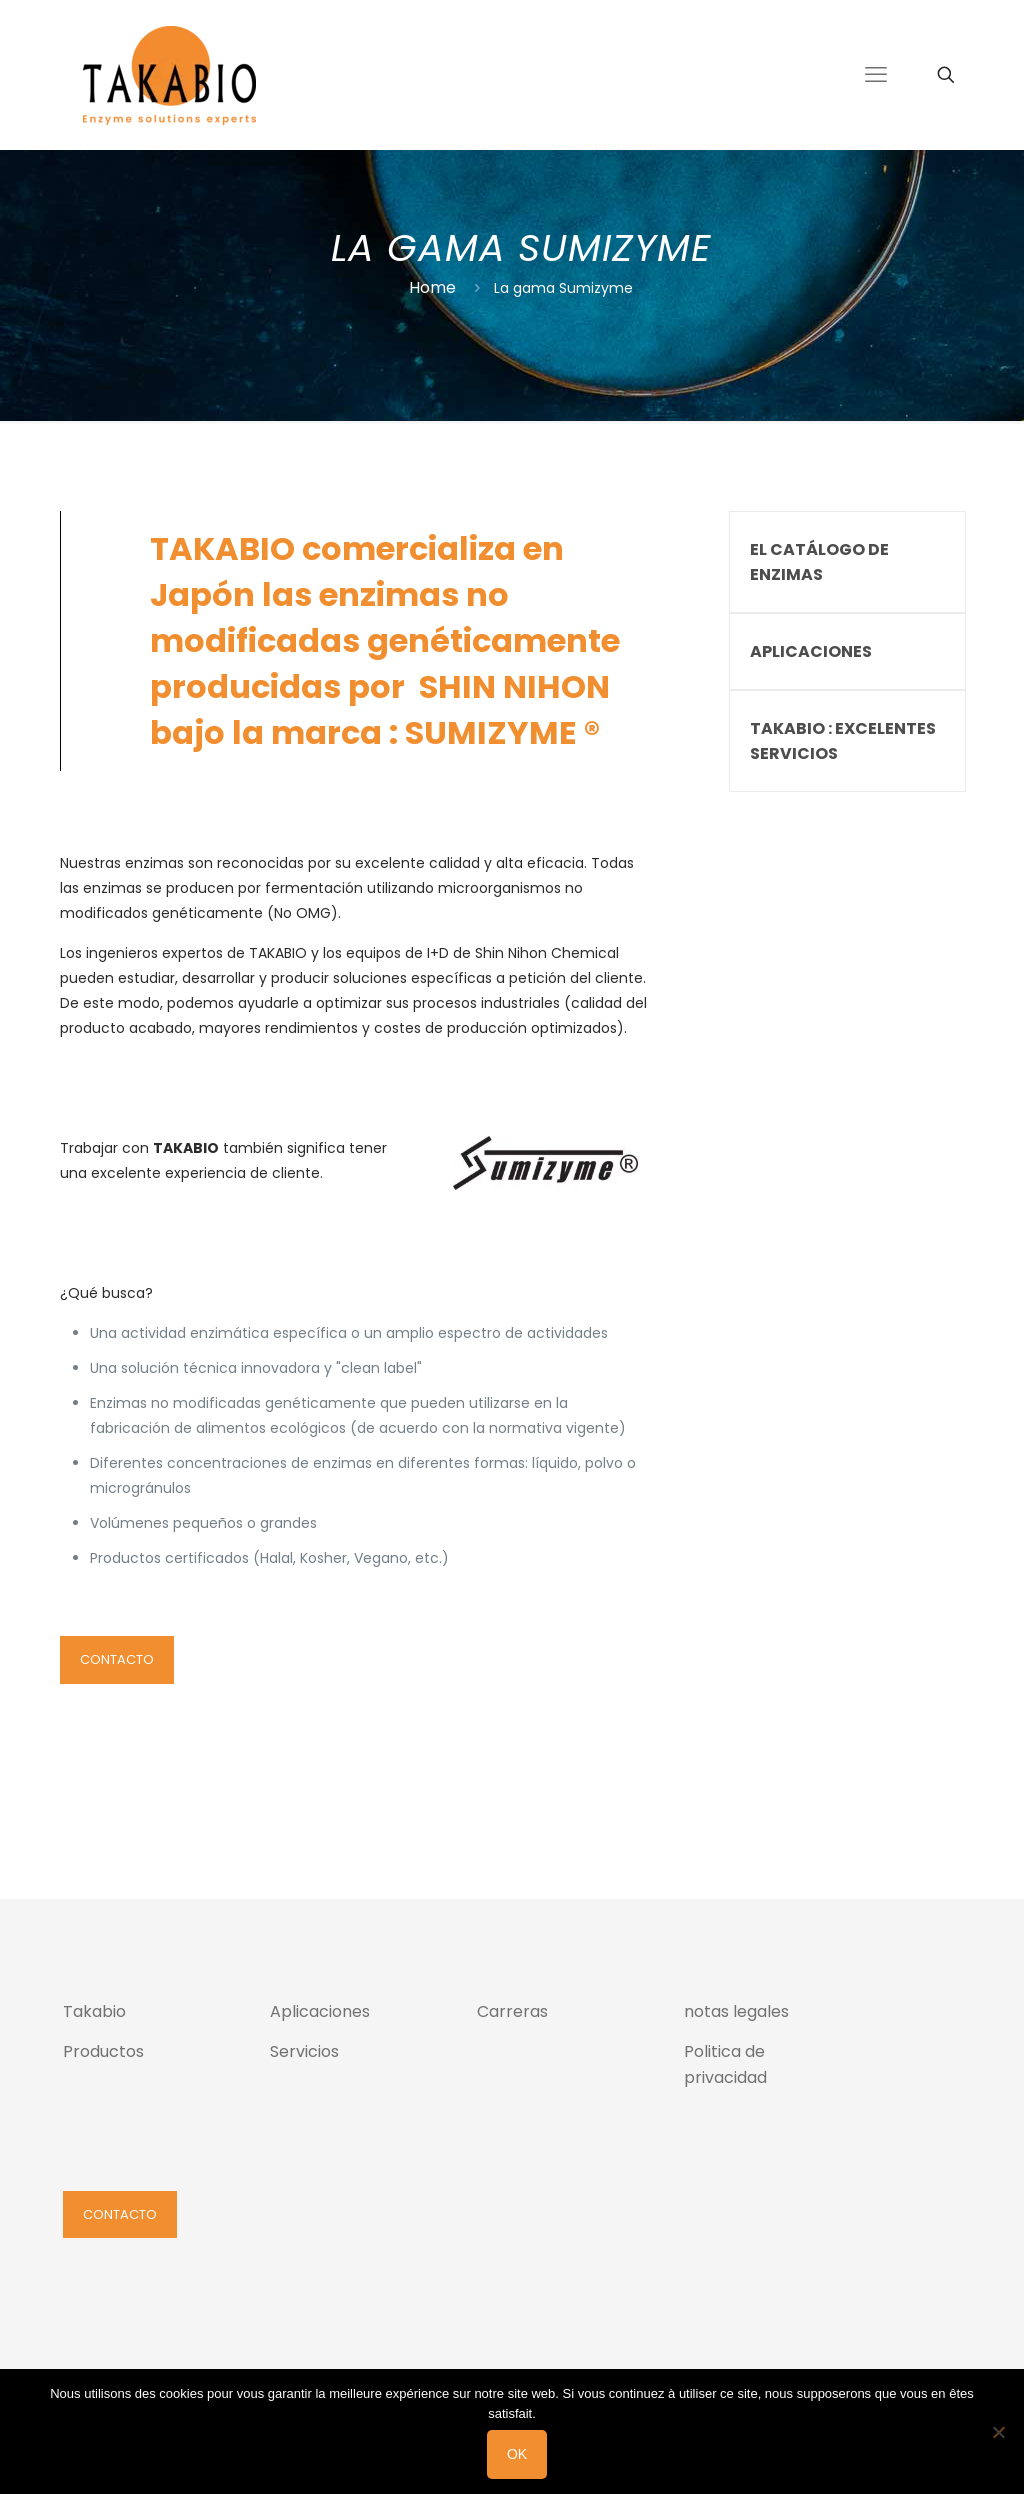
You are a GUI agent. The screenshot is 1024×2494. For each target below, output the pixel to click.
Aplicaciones (320, 2011)
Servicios (304, 2051)
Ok (517, 2454)
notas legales (736, 2011)
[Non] (999, 2432)
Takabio (94, 2011)
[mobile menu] (876, 75)
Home (432, 287)
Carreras (512, 2011)
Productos (103, 2051)
